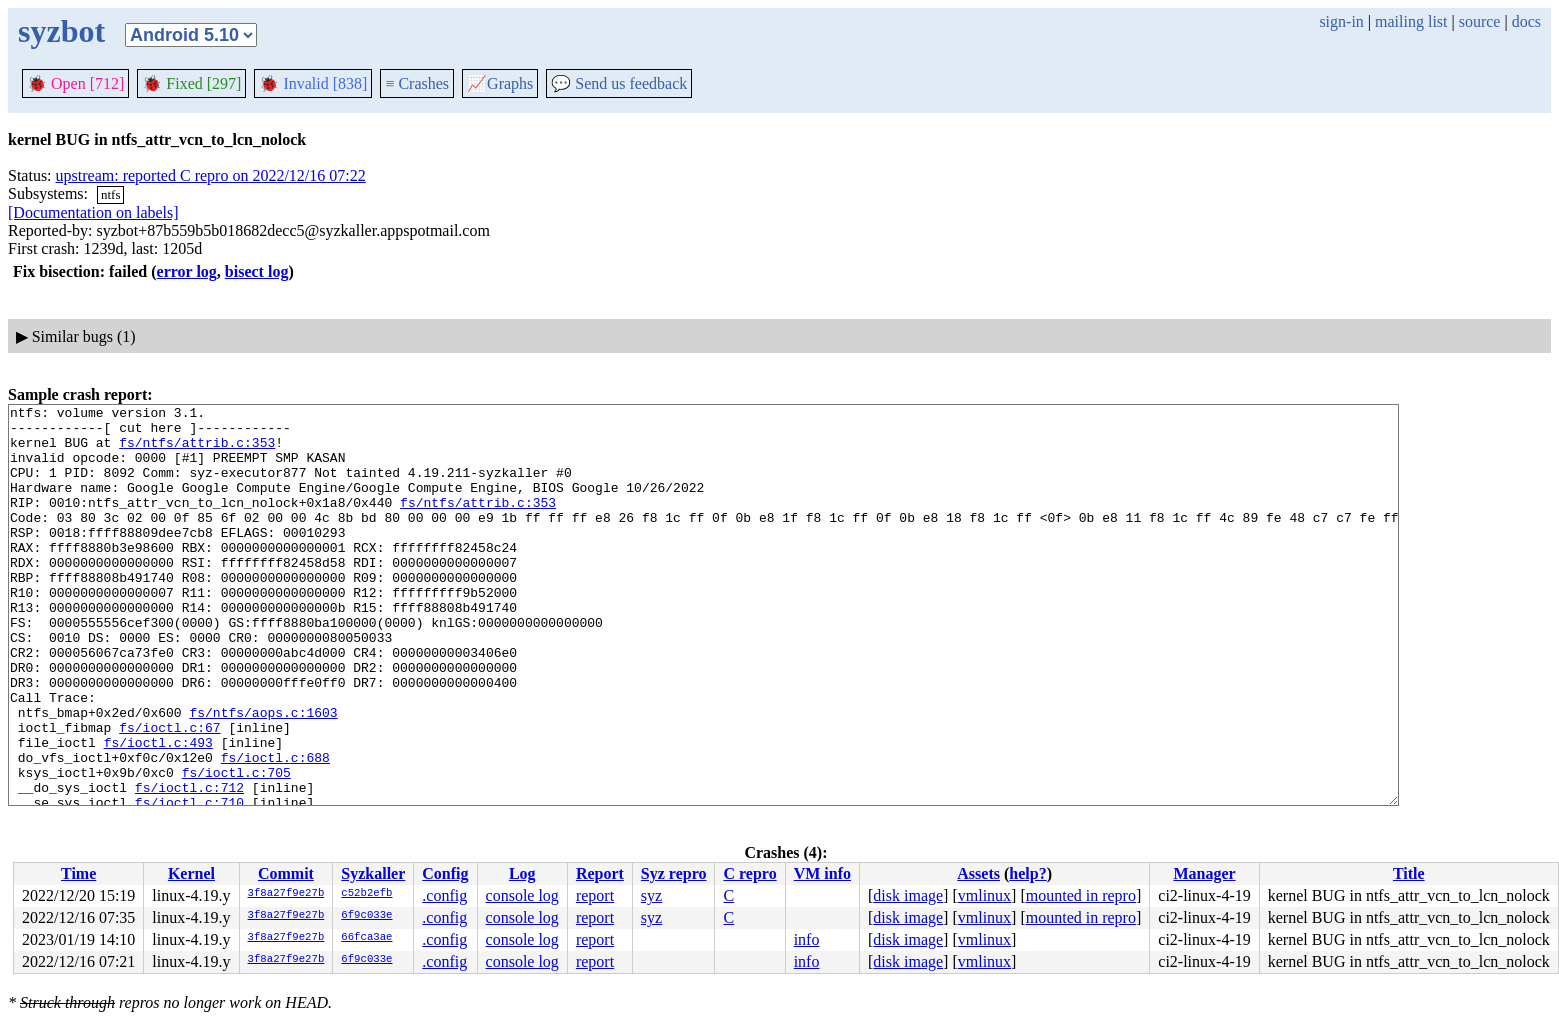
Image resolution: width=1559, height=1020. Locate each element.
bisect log (257, 271)
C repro (749, 873)
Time (78, 873)
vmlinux (984, 895)
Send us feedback (619, 83)
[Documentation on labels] (93, 212)
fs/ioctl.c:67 (169, 793)
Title (1409, 873)
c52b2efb (366, 894)
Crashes (417, 83)
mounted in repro (1081, 895)
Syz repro (674, 873)
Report (600, 873)
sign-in (1341, 21)
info (807, 939)
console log (522, 895)
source (1480, 21)
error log (187, 271)
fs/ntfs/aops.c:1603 (263, 775)
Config (445, 873)
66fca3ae (366, 938)
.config (444, 895)
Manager (1204, 873)
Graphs (500, 83)
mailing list (1411, 21)
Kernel (191, 873)
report (595, 895)
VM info (822, 873)
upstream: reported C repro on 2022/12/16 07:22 (211, 175)
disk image (908, 895)
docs (1526, 21)
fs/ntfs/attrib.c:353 (197, 451)
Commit (286, 873)
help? (1027, 873)
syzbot (61, 31)
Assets (978, 873)
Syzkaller (373, 873)
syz (651, 895)
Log (522, 873)
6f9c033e (366, 916)
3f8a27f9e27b (286, 894)
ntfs (111, 194)
